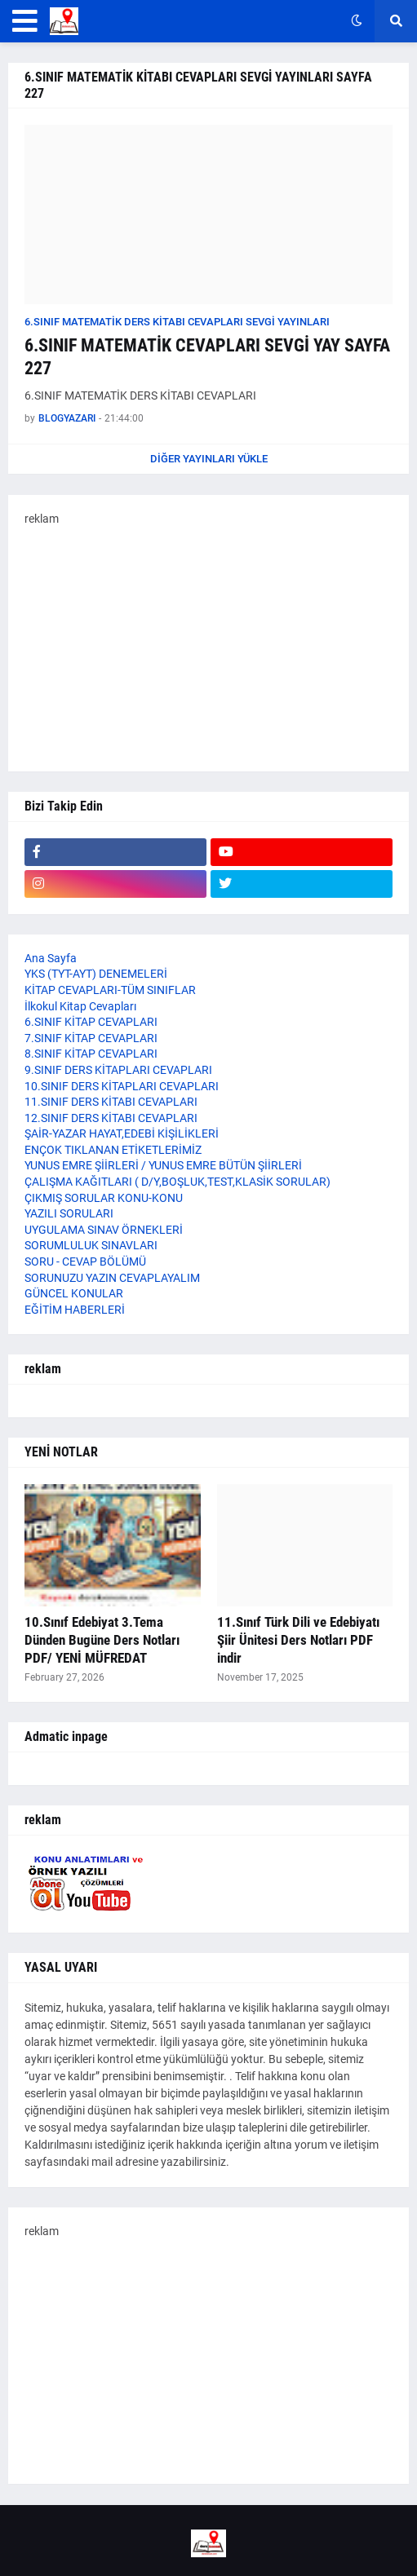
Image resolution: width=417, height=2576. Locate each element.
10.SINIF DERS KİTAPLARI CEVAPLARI (121, 1086)
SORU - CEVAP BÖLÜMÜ (85, 1261)
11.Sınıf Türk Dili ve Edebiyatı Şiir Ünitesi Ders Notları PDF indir (298, 1640)
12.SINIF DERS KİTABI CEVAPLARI (110, 1118)
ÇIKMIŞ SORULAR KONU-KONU (103, 1197)
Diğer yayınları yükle (209, 459)
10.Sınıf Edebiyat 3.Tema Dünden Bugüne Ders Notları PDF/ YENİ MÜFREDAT (102, 1640)
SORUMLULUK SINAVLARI (90, 1245)
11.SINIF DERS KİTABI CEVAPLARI (110, 1101)
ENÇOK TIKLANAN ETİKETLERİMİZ (113, 1149)
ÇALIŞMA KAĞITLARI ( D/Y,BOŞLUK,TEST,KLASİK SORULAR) (177, 1181)
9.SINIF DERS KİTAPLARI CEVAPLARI (118, 1069)
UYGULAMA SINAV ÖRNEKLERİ (103, 1229)
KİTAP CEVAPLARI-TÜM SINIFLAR (110, 989)
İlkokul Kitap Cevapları (80, 1006)
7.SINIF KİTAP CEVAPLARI (90, 1038)
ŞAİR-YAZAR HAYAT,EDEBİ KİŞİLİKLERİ (121, 1133)
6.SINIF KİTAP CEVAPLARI (90, 1021)
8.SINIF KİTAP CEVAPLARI (90, 1053)
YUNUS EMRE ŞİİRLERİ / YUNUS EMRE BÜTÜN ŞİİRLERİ (163, 1165)
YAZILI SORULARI (68, 1213)
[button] (25, 21)
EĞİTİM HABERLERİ (74, 1309)
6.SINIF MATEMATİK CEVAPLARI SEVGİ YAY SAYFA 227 (207, 357)
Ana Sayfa (50, 958)
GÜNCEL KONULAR (73, 1293)
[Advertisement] (208, 641)
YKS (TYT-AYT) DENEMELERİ (95, 973)
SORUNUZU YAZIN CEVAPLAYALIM (112, 1277)
